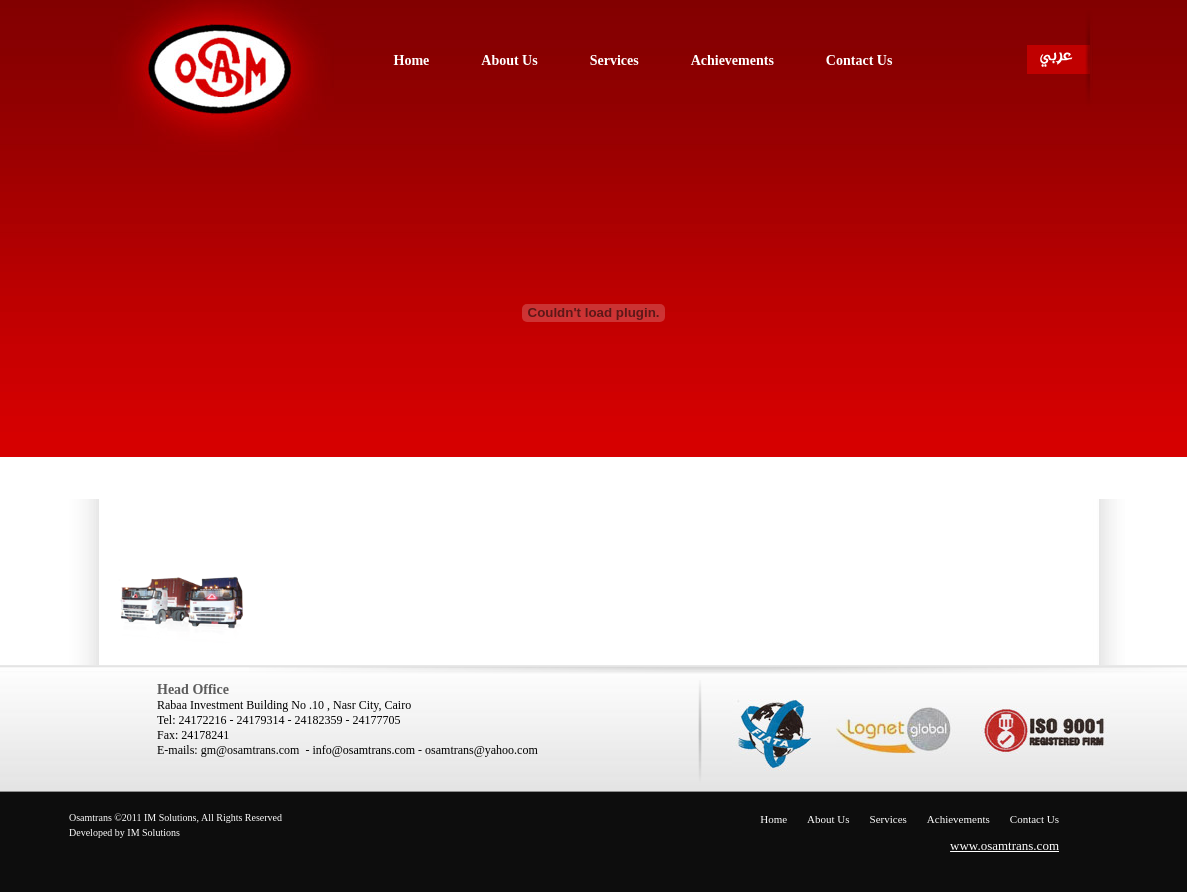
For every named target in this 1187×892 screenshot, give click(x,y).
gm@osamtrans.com (250, 750)
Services (888, 819)
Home (773, 819)
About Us (828, 819)
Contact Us (1034, 819)
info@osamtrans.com (363, 750)
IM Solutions (153, 832)
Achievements (958, 819)
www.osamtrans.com (1004, 845)
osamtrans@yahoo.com (481, 750)
